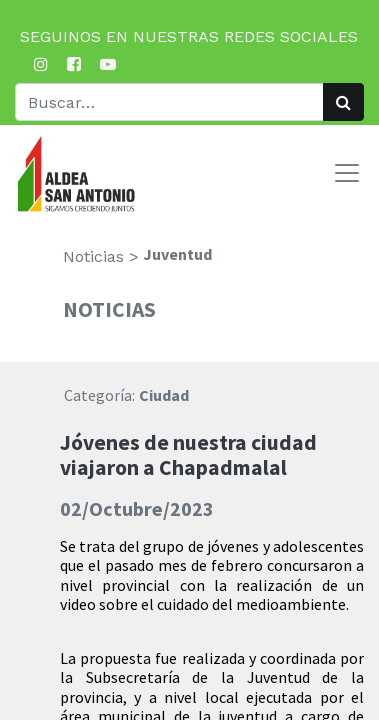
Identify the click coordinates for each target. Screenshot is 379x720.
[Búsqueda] (343, 102)
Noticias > (101, 256)
